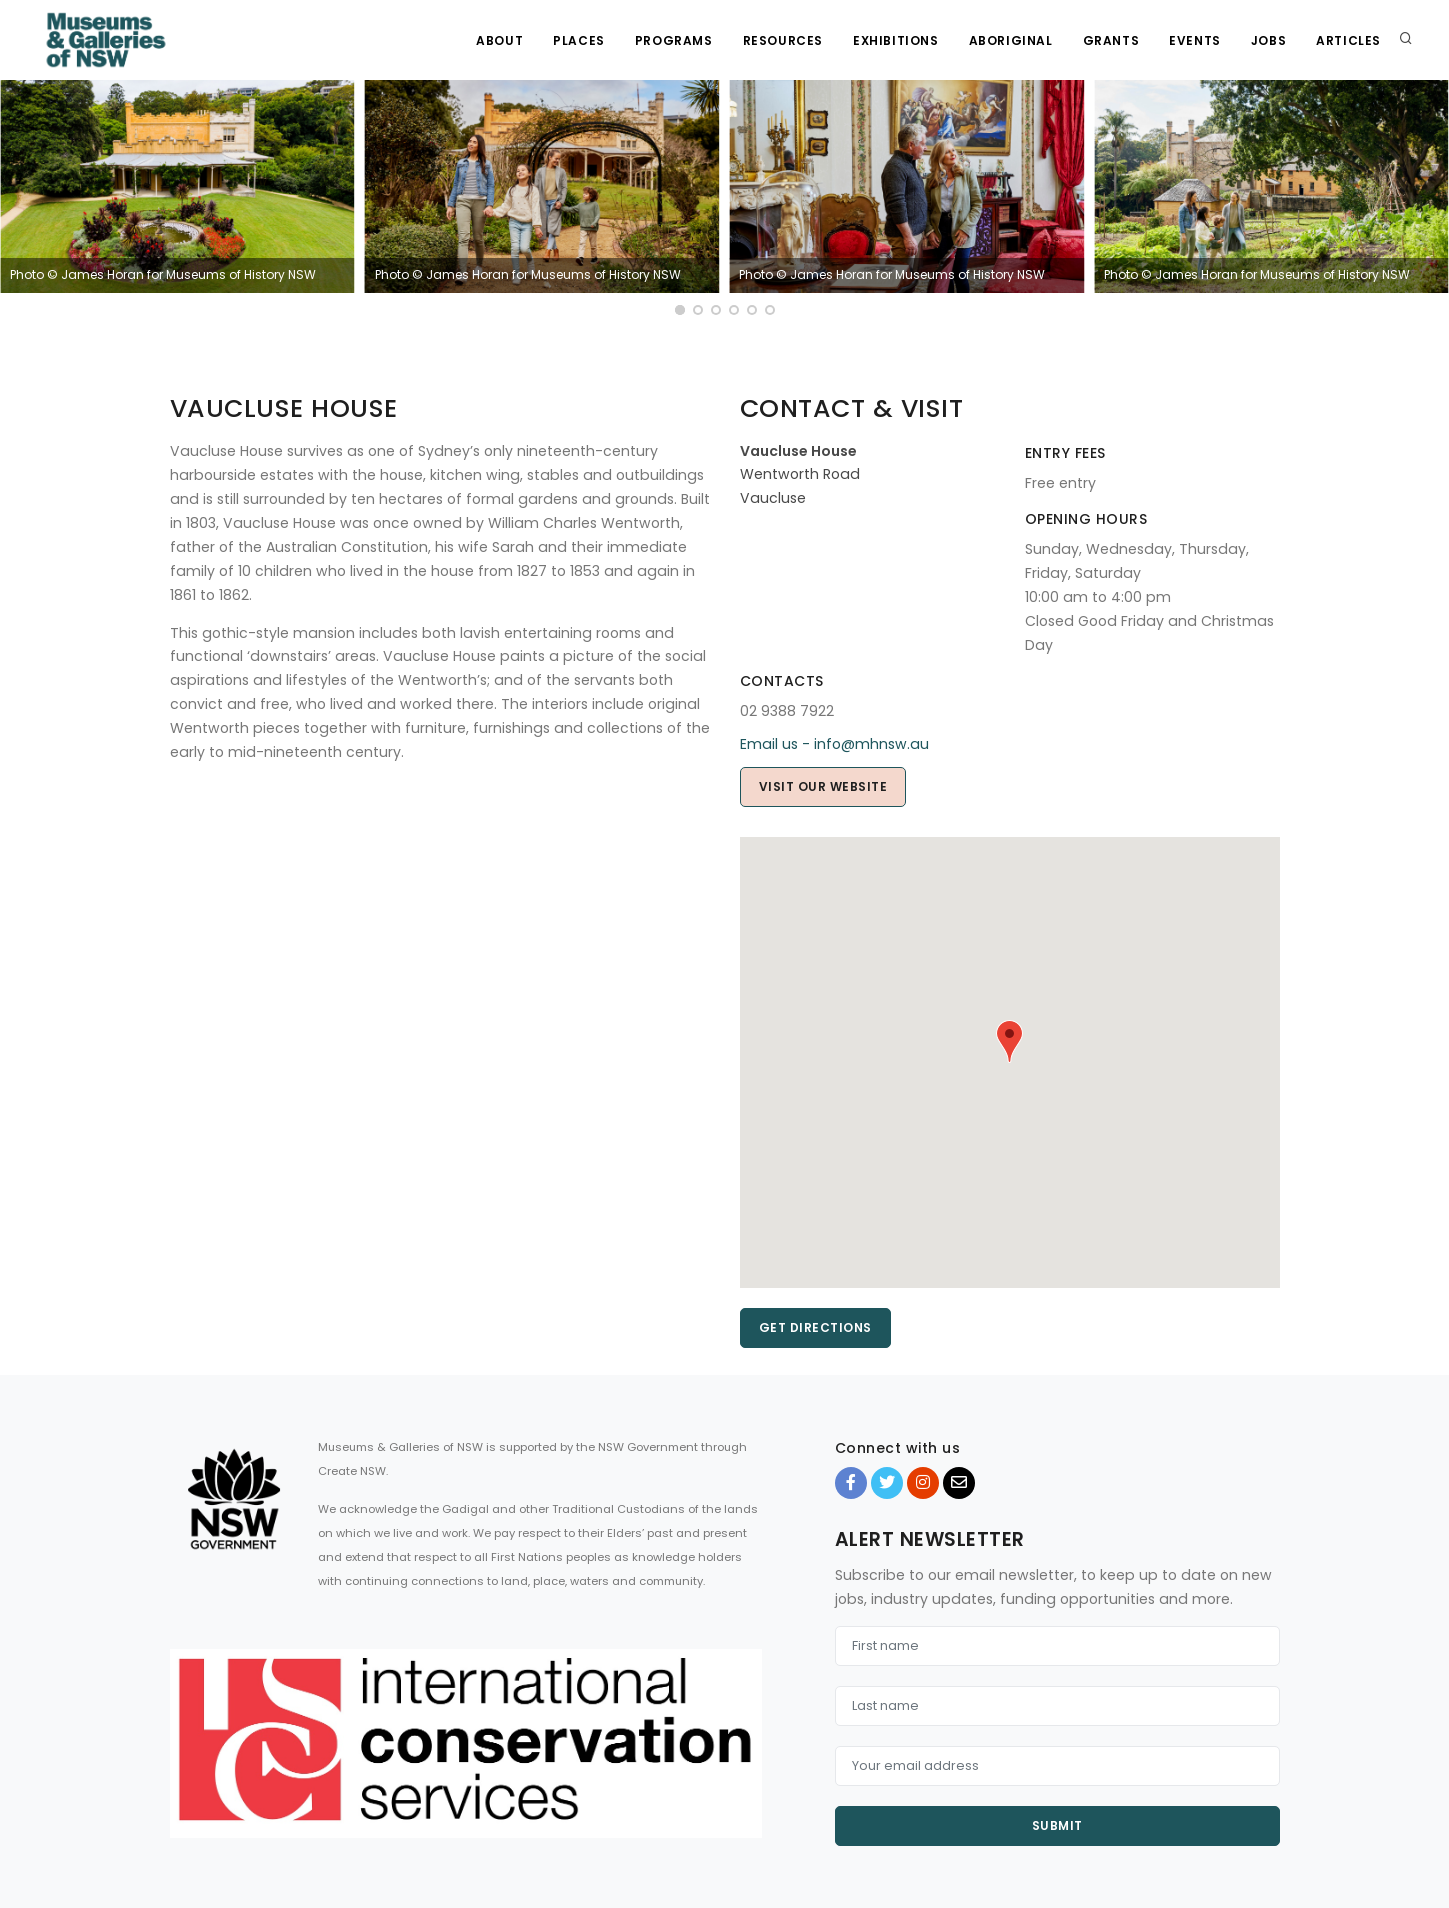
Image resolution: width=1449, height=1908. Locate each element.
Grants (1111, 40)
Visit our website (823, 786)
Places (579, 40)
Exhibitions (896, 40)
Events (1195, 40)
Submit (1057, 1825)
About (499, 40)
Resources (783, 40)
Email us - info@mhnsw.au (834, 744)
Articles (1348, 40)
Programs (674, 40)
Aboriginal (1011, 40)
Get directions (815, 1327)
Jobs (1268, 40)
